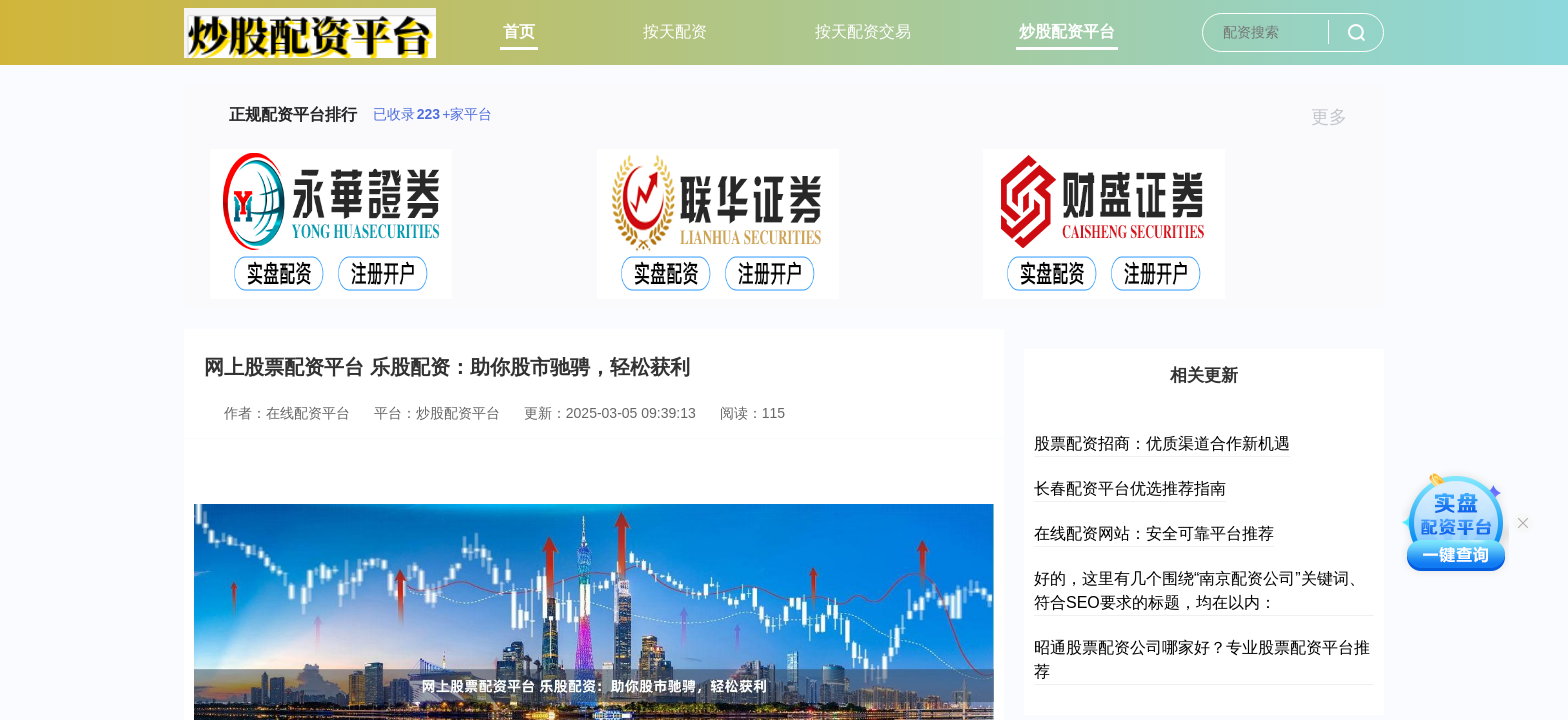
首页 (519, 31)
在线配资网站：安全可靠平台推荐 (1154, 533)
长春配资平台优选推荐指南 (1130, 488)
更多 (1337, 117)
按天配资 (675, 31)
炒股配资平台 (1067, 31)
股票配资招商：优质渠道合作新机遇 (1162, 443)
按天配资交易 (863, 31)
